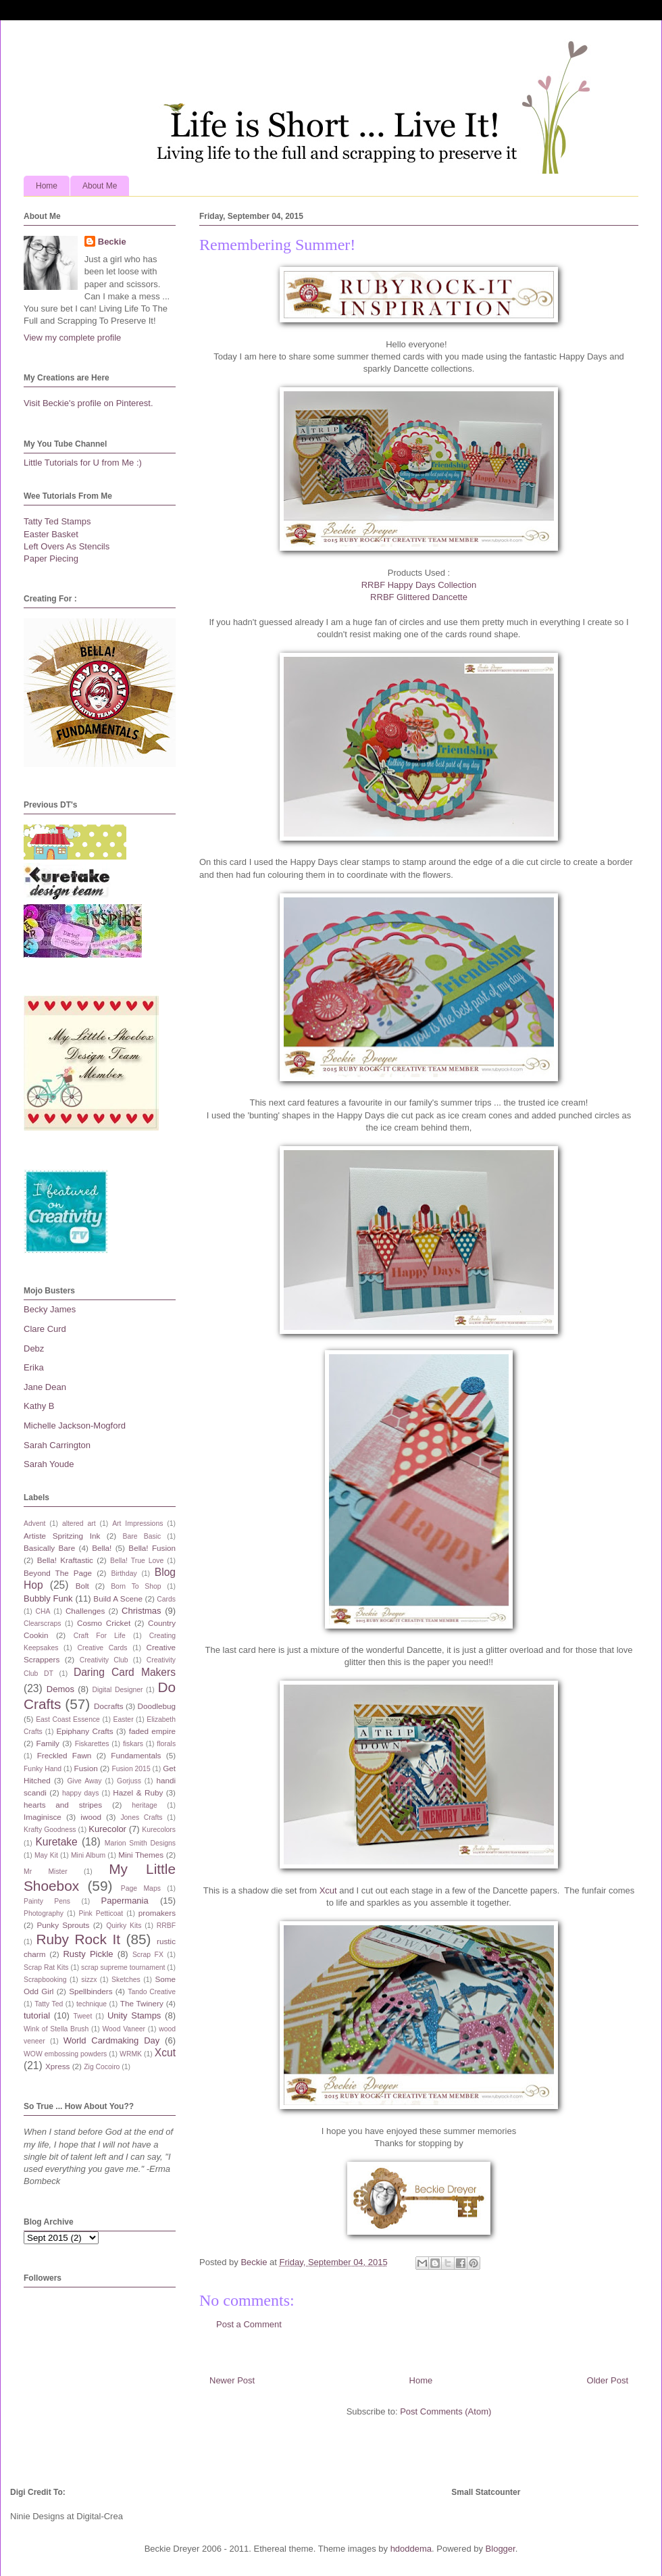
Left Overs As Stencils (66, 546)
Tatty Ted (48, 2004)
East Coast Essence (68, 1719)
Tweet (83, 2016)
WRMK (131, 2054)
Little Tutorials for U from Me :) (83, 462)
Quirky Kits (123, 1925)
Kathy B (39, 1406)
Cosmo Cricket (103, 1622)
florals (166, 1744)
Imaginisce (42, 1816)
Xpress (57, 2066)
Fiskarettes (92, 1744)
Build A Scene (118, 1598)
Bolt (82, 1585)
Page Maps (141, 1888)
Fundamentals (136, 1755)
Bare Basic (142, 1536)
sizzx (89, 1979)
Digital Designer (117, 1689)
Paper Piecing (51, 558)
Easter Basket (51, 534)
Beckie (112, 242)
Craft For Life (100, 1635)
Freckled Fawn (64, 1755)
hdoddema (411, 2549)
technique (91, 2004)
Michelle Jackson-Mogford (75, 1425)
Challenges (85, 1610)
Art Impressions (137, 1523)
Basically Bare (49, 1547)
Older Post (607, 2380)
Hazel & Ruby (138, 1792)
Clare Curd (45, 1329)
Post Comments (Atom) (445, 2411)
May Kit (46, 1855)
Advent (34, 1523)
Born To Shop (136, 1586)
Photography (43, 1913)
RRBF (166, 1925)
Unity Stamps (134, 2015)
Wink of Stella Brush (56, 2029)
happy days (80, 1793)
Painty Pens (47, 1901)
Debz (34, 1348)
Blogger (500, 2549)
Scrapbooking (45, 1979)
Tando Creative (152, 1992)
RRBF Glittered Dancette (418, 597)
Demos (60, 1689)
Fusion (86, 1768)
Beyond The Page (58, 1572)
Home (46, 186)
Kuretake (56, 1842)
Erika (34, 1367)
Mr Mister (46, 1871)
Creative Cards (102, 1648)
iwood (90, 1816)
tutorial (37, 2015)
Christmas (141, 1611)
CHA (43, 1611)
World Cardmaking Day (111, 2040)
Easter (123, 1719)
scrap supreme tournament (123, 1967)
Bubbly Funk (48, 1598)
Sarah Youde (49, 1464)
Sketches (126, 1979)
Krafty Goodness (50, 1829)
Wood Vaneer (123, 2029)
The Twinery (141, 2003)
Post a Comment (249, 2324)
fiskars (133, 1744)
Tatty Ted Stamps (57, 521)
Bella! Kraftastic (65, 1560)
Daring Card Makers (125, 1672)
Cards (166, 1599)
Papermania (125, 1901)
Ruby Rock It (78, 1939)
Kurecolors (159, 1829)
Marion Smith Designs (140, 1843)
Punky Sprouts (63, 1925)
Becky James (50, 1309)
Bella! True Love (136, 1560)
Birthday (124, 1573)
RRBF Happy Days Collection (419, 585)
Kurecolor (107, 1829)
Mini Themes (140, 1854)
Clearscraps (42, 1623)
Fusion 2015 (130, 1769)
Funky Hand (42, 1769)
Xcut (327, 1890)
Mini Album (88, 1855)
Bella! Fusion (152, 1547)
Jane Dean (45, 1387)
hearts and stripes (63, 1804)
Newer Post (232, 2380)
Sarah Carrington (57, 1445)
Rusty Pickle (88, 1954)
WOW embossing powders (65, 2054)
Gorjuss (129, 1781)
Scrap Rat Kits (46, 1967)
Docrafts (109, 1706)
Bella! (101, 1547)
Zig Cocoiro (102, 2067)
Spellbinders (90, 1991)
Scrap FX (147, 1954)
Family (47, 1743)
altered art (79, 1523)
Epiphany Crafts (84, 1731)
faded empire (152, 1731)
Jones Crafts (141, 1817)
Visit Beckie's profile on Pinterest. (88, 403)
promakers (157, 1912)
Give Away (85, 1781)
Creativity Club (104, 1660)
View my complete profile (72, 337)
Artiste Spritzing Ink (62, 1535)
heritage (144, 1805)
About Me (99, 186)
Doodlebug (156, 1706)
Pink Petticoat (101, 1913)
